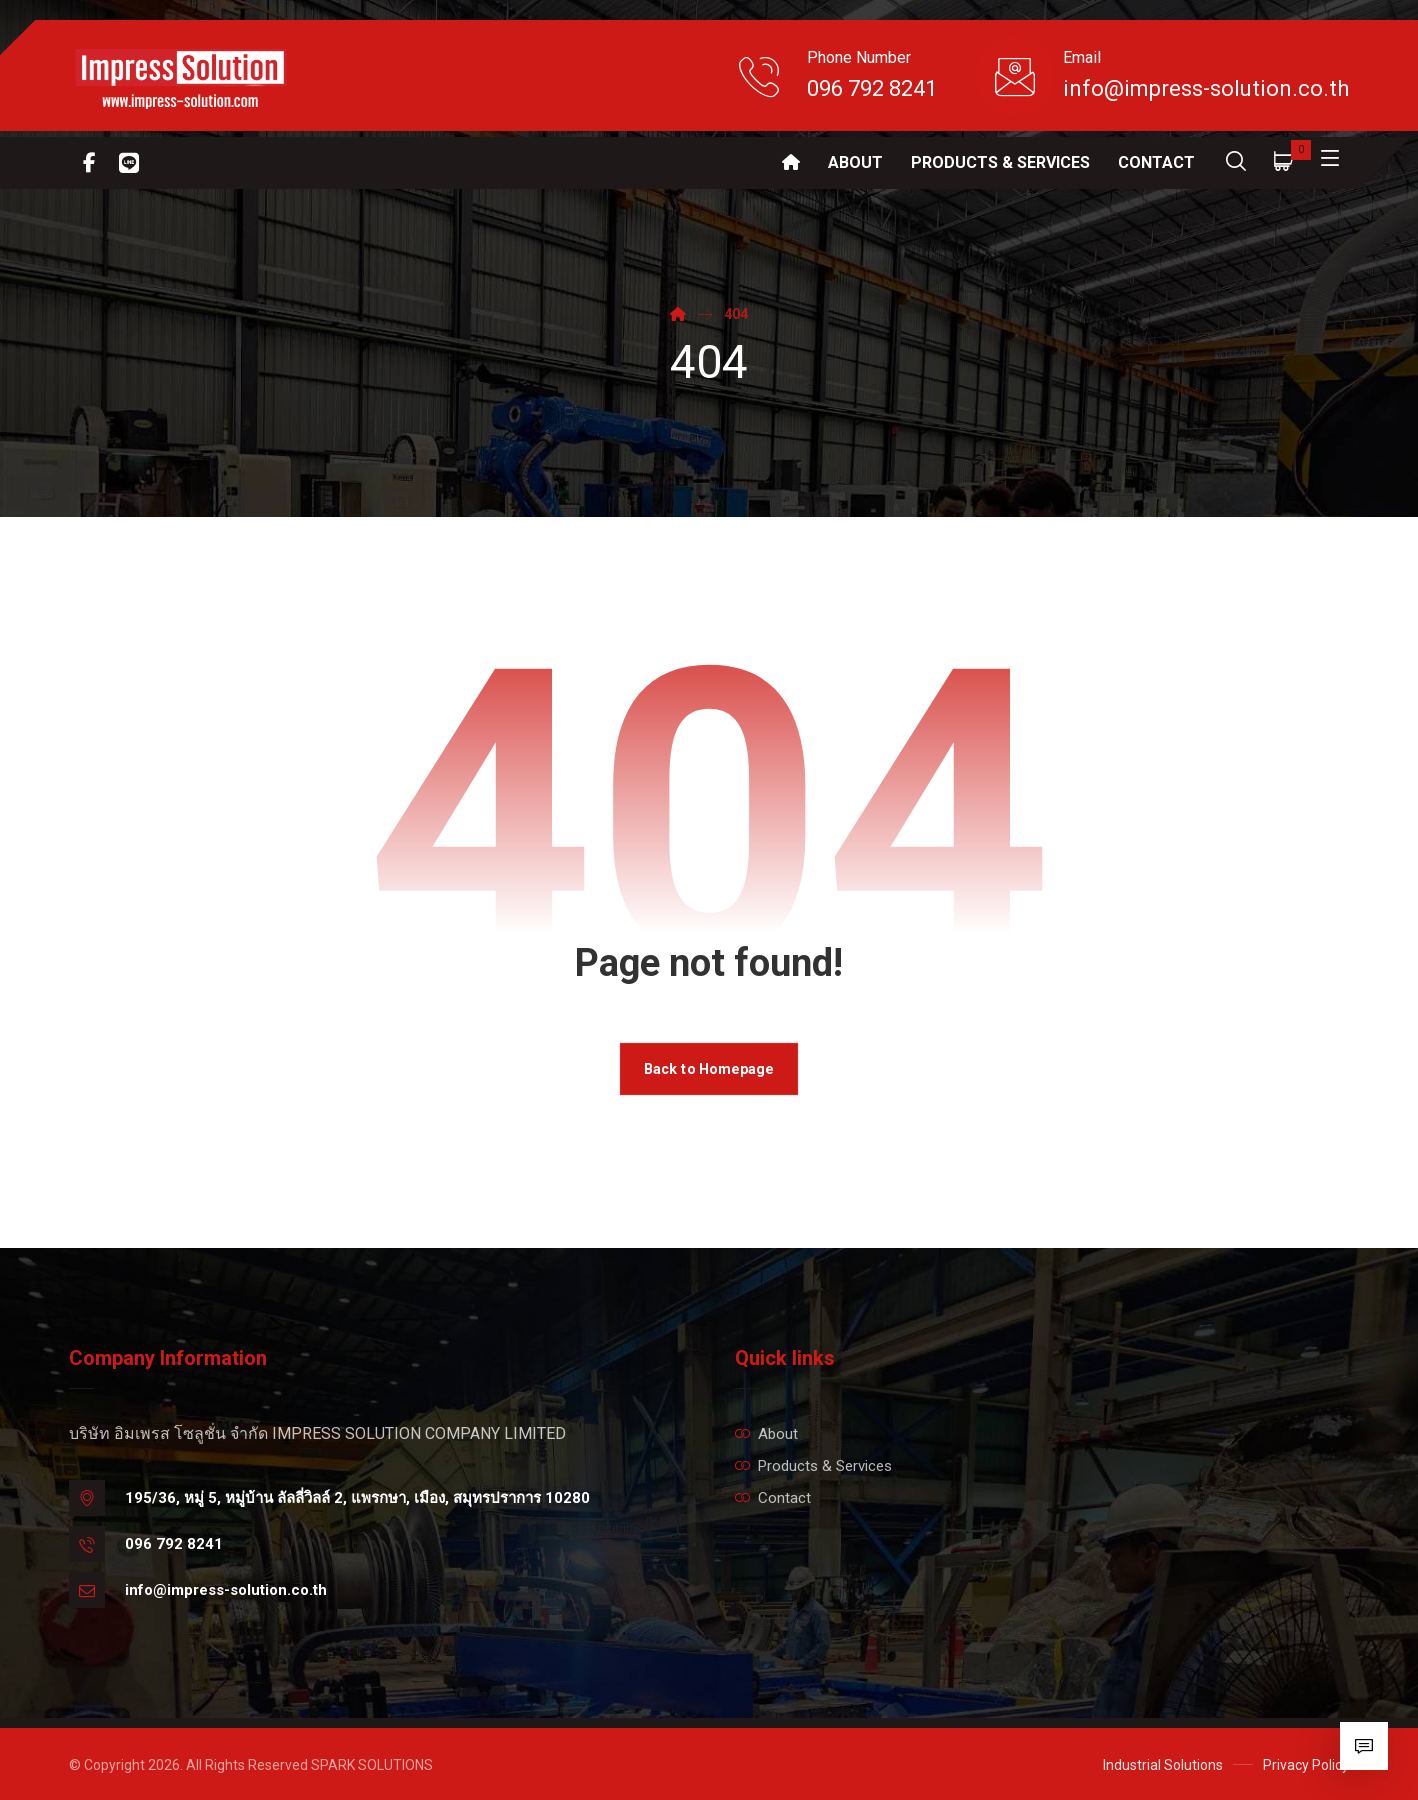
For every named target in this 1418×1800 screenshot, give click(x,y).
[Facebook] (89, 163)
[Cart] (1284, 160)
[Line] (129, 163)
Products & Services (813, 1466)
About (766, 1434)
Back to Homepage (709, 1068)
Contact (773, 1498)
